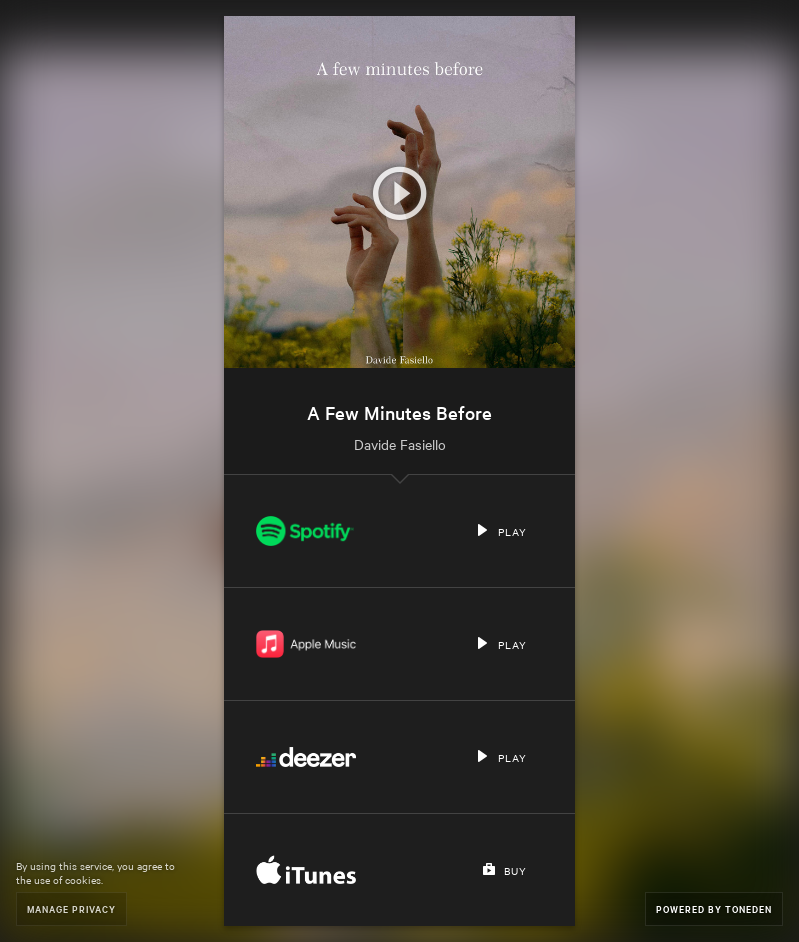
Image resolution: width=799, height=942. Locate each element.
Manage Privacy (71, 908)
